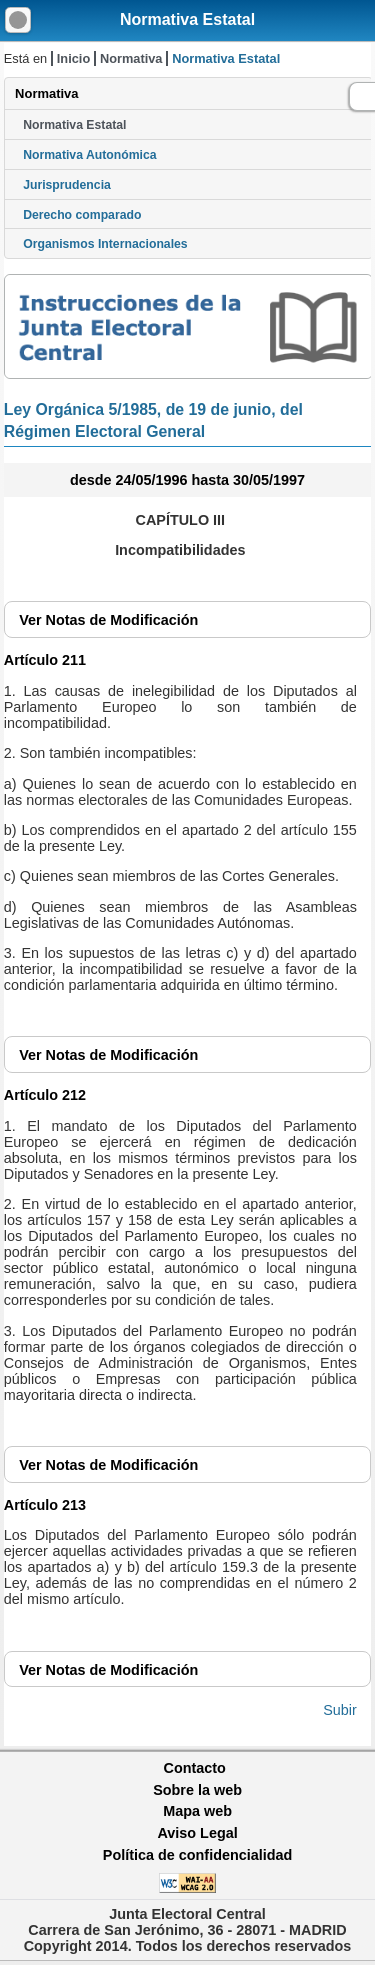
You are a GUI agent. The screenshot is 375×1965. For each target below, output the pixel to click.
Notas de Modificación (108, 620)
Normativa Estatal (187, 19)
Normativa (131, 58)
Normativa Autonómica (89, 155)
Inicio (73, 58)
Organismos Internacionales (105, 244)
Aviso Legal (197, 1833)
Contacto (195, 1768)
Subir (340, 1710)
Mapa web (197, 1811)
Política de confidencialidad (198, 1855)
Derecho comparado (82, 215)
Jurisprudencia (67, 185)
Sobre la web (197, 1790)
